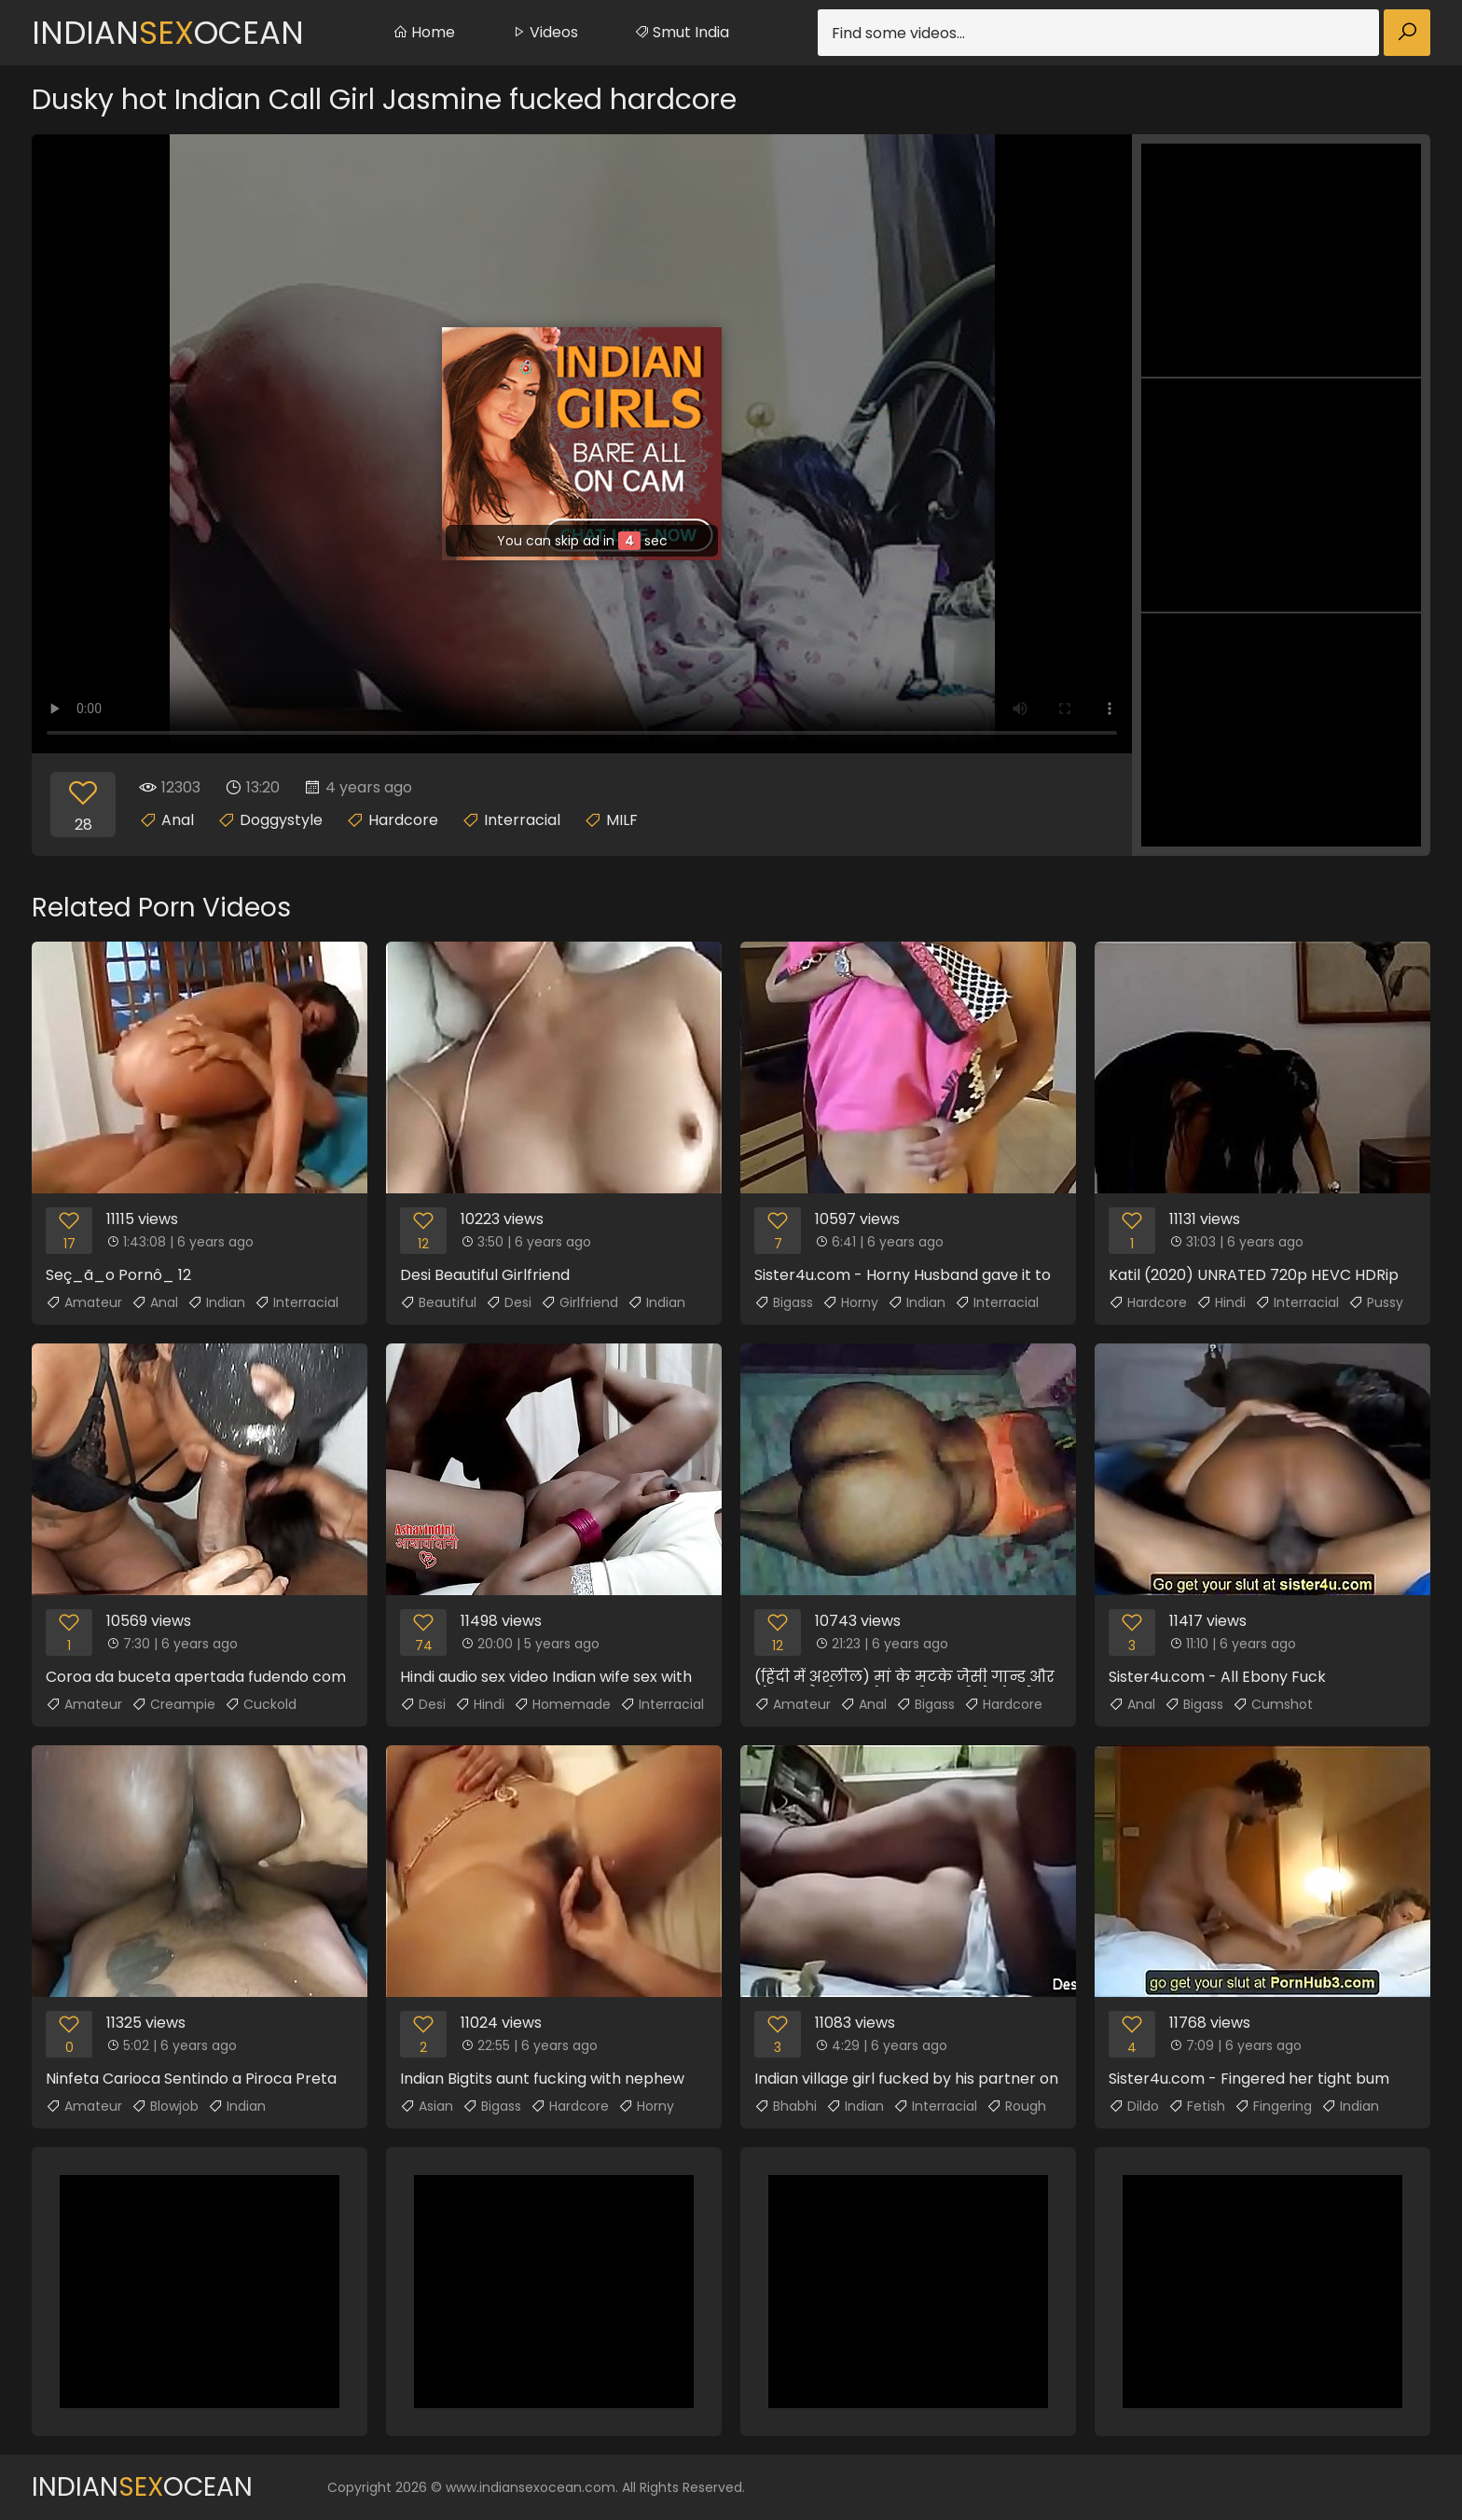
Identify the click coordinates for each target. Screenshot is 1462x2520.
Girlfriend (579, 1302)
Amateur (84, 1302)
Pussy (1375, 1302)
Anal (177, 820)
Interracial (522, 820)
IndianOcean (168, 32)
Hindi (1221, 1302)
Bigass (783, 1302)
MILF (622, 820)
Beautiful (438, 1302)
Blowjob (165, 2106)
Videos (544, 32)
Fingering (1273, 2106)
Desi (508, 1302)
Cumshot (1273, 1704)
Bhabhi (785, 2106)
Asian (426, 2106)
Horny (850, 1302)
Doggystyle (281, 820)
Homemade (562, 1704)
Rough (1016, 2106)
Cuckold (261, 1704)
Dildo (1134, 2106)
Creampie (173, 1704)
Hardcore (403, 820)
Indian (216, 1302)
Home (424, 32)
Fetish (1196, 2106)
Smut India (681, 32)
